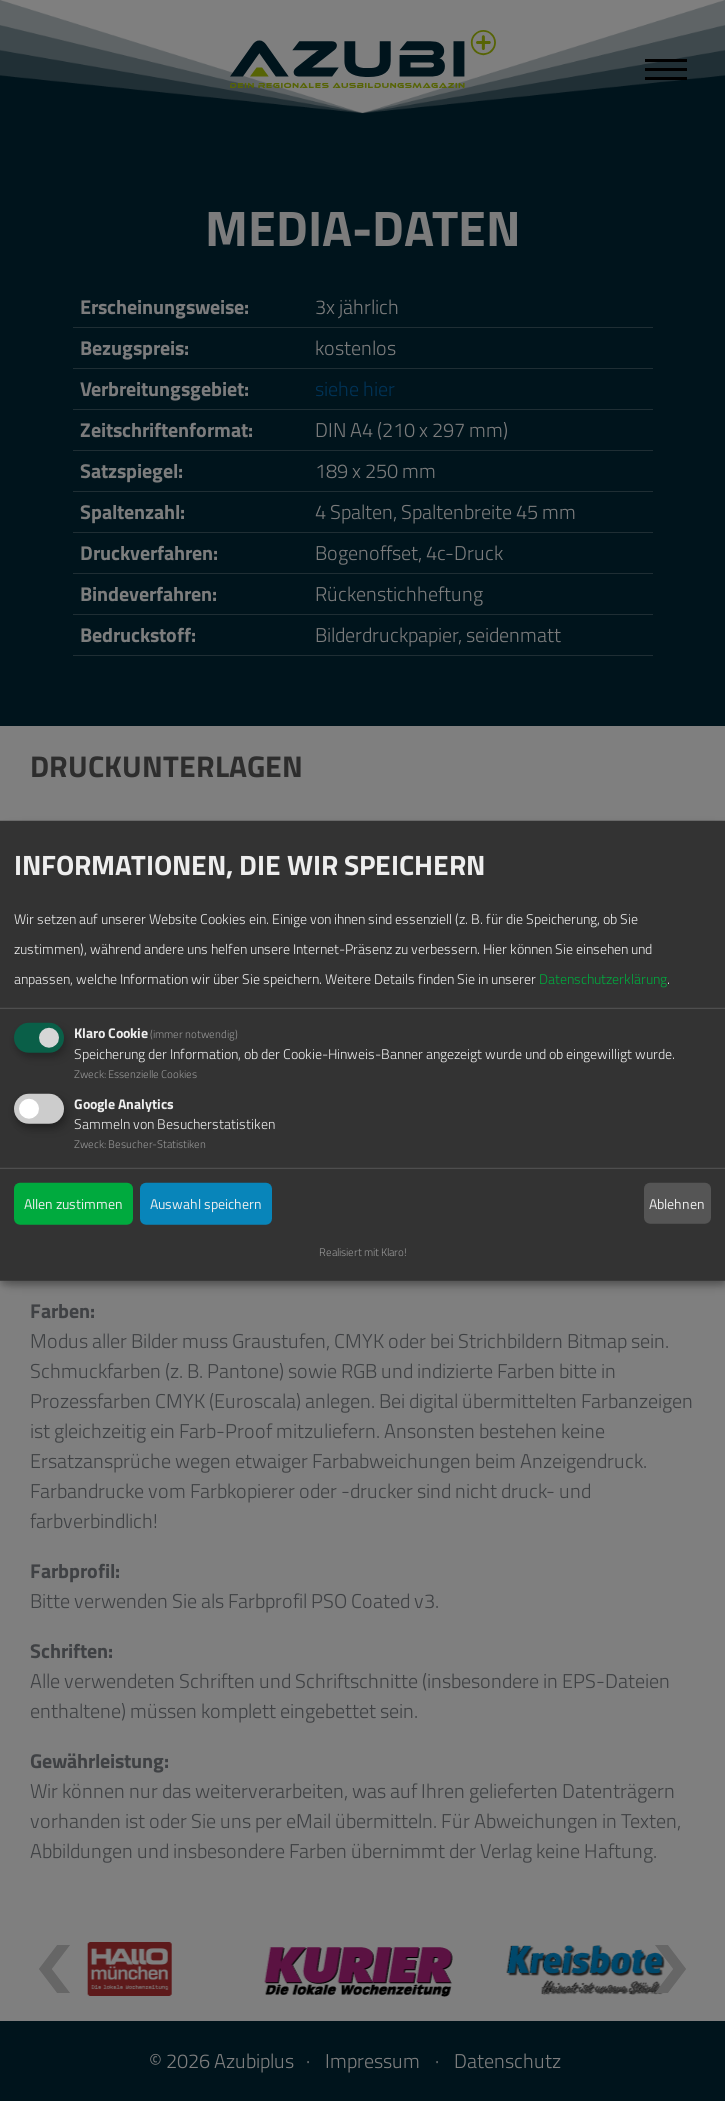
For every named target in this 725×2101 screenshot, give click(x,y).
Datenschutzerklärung (603, 978)
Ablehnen (677, 1202)
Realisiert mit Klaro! (363, 1251)
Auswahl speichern (206, 1203)
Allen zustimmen (73, 1203)
